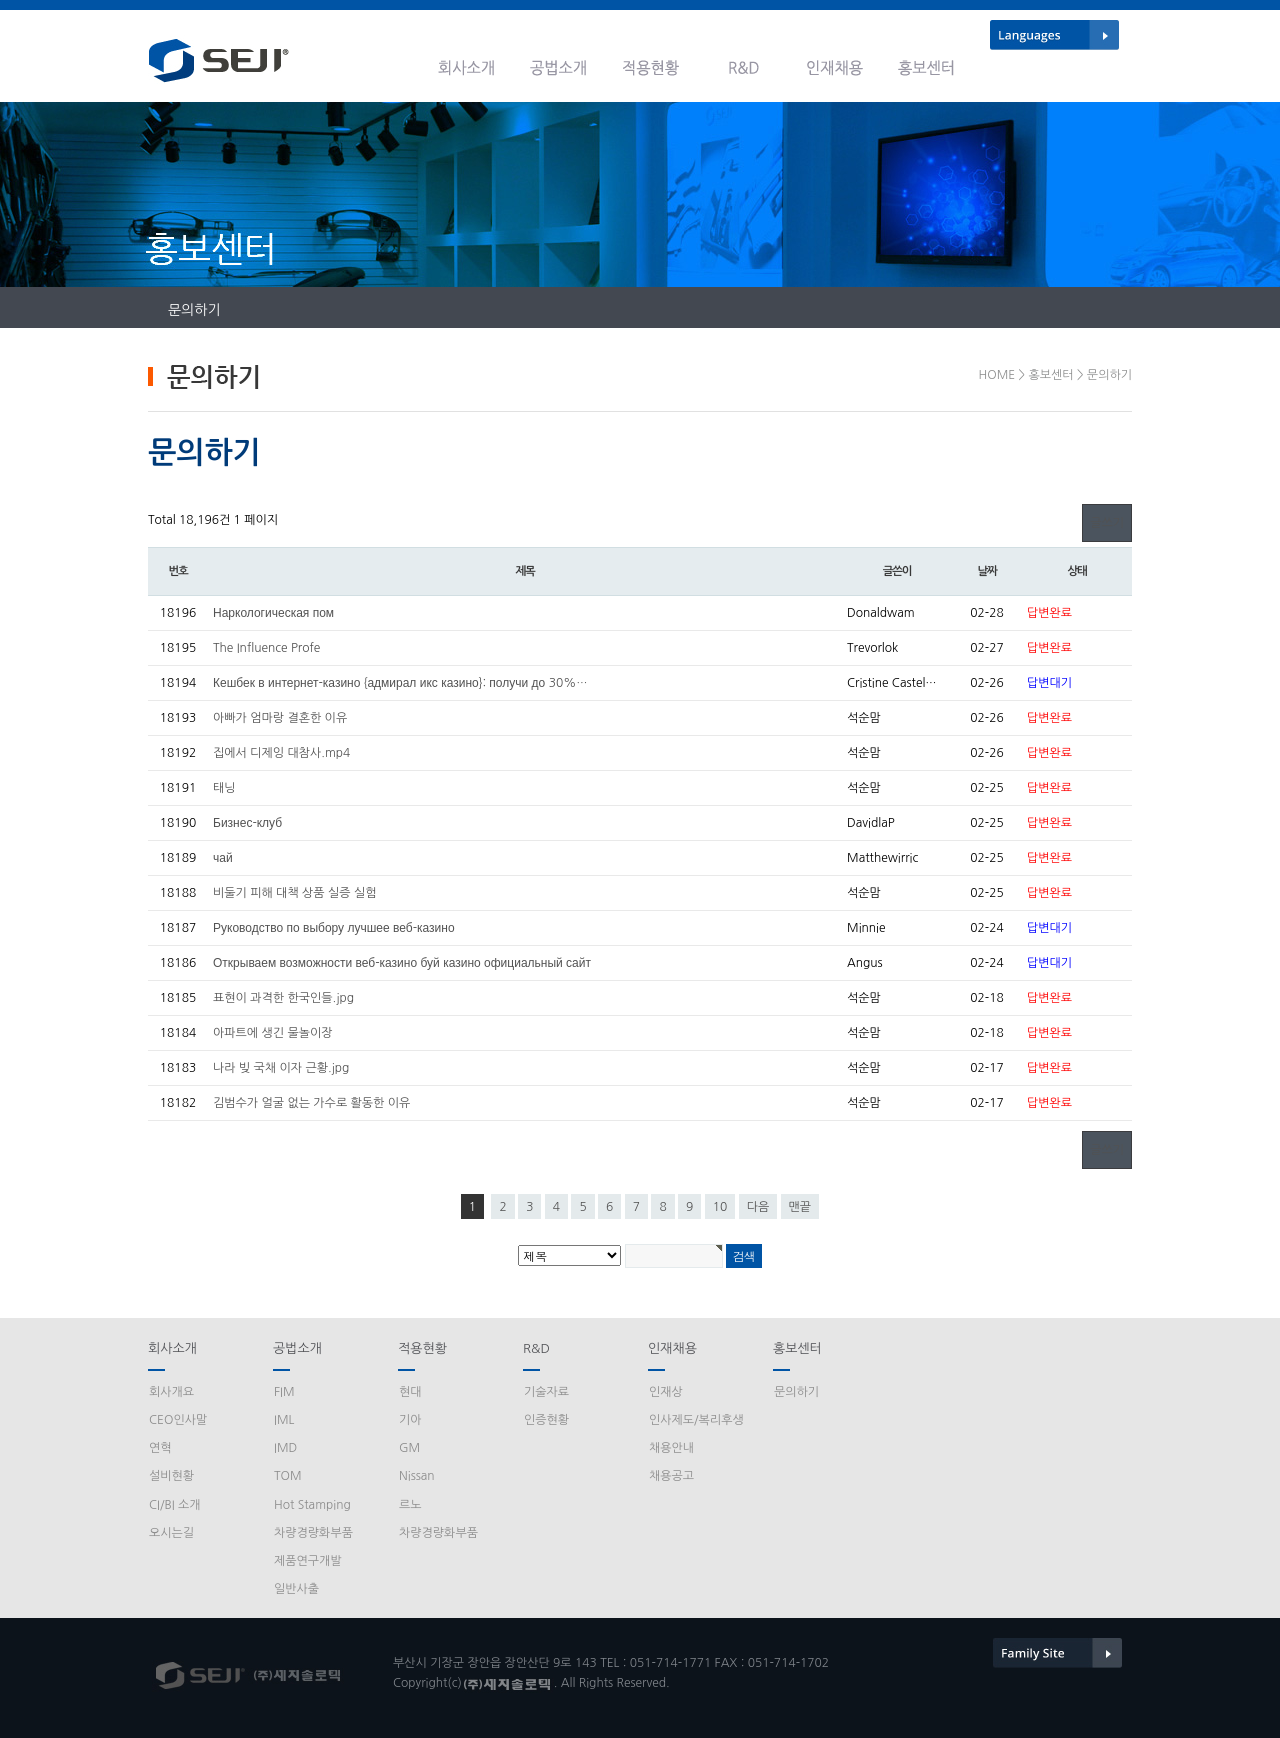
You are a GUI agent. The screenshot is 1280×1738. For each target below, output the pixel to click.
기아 (410, 1420)
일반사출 (296, 1589)
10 (720, 1207)
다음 (758, 1207)
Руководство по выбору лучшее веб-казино (334, 928)
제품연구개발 (308, 1561)
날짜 (986, 571)
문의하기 (194, 310)
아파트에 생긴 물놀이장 (273, 1033)
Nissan (417, 1476)
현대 (410, 1392)
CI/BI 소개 (175, 1505)
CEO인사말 (178, 1420)
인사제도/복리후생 (696, 1420)
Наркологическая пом (273, 613)
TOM (288, 1476)
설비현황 (171, 1476)
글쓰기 (1107, 523)
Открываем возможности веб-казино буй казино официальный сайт (402, 963)
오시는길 (171, 1533)
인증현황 (546, 1420)
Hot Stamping (312, 1505)
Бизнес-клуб (247, 823)
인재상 (666, 1392)
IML (284, 1420)
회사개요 (171, 1392)
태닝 (224, 788)
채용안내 (671, 1448)
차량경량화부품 (313, 1533)
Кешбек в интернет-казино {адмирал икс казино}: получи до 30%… (400, 683)
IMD (285, 1448)
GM (409, 1448)
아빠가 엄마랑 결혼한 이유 (280, 718)
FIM (284, 1392)
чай (223, 858)
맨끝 (800, 1207)
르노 (410, 1505)
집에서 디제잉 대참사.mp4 (281, 753)
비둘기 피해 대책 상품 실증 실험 (294, 893)
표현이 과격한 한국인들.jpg (283, 998)
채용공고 (671, 1476)
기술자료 (546, 1392)
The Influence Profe (266, 648)
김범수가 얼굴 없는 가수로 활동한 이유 (311, 1103)
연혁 (160, 1448)
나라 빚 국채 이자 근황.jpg (281, 1068)
